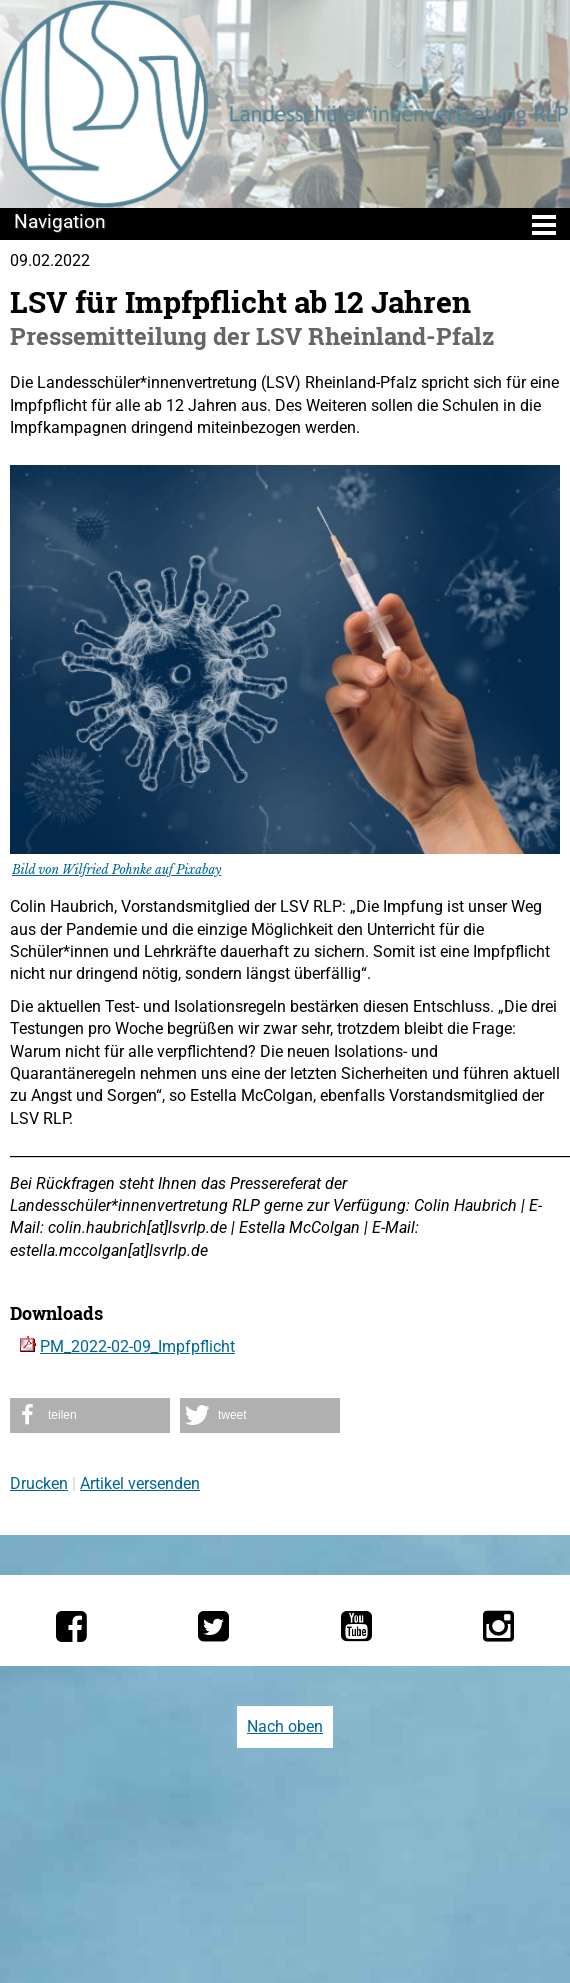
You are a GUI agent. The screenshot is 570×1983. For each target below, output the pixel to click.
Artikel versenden (140, 1483)
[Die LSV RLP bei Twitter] (213, 1626)
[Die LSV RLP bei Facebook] (71, 1626)
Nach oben (285, 1726)
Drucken (39, 1483)
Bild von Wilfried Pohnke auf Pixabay (116, 869)
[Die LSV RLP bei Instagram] (498, 1626)
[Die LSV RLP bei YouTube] (356, 1626)
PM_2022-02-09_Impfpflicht (137, 1346)
